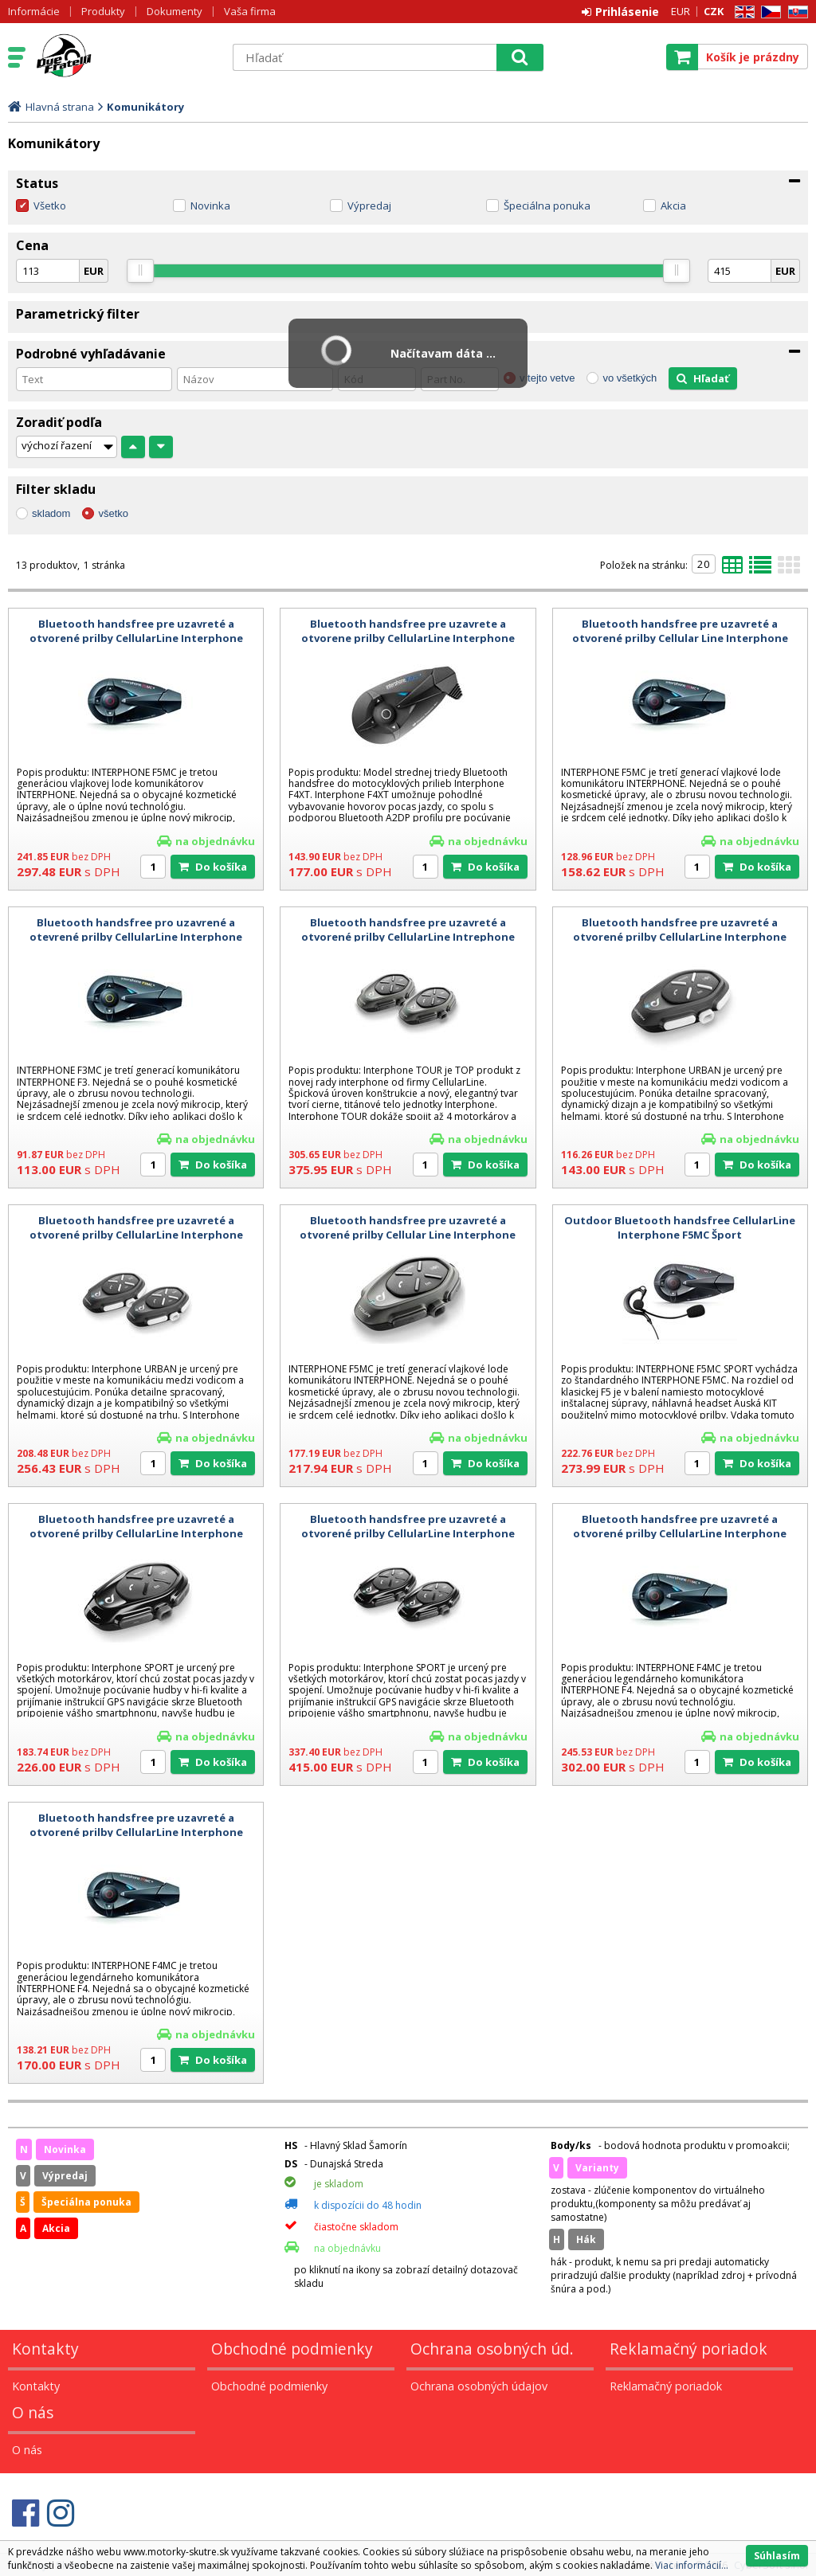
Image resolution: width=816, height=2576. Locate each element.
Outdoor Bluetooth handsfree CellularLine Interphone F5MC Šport (679, 1227)
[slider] (140, 271)
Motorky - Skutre (125, 56)
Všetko (49, 205)
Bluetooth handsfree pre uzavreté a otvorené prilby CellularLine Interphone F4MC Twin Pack (680, 1533)
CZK (714, 11)
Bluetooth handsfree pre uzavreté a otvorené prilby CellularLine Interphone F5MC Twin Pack (136, 638)
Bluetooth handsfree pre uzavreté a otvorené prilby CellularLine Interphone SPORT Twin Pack (408, 1533)
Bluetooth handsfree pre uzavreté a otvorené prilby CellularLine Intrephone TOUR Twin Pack (408, 936)
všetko (113, 513)
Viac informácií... (691, 2565)
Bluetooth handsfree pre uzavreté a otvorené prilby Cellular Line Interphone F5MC (680, 638)
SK (795, 12)
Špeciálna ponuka (547, 205)
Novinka (210, 205)
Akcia (673, 205)
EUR (680, 11)
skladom (51, 513)
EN (742, 12)
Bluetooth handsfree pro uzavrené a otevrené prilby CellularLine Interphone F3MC (135, 936)
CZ (768, 12)
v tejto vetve (547, 378)
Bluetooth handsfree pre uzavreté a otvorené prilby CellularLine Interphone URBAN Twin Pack (136, 1234)
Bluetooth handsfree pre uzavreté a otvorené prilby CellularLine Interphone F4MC (136, 1832)
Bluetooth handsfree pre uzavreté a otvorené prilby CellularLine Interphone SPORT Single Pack (136, 1533)
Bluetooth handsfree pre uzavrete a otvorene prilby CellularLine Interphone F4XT (408, 638)
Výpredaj (369, 205)
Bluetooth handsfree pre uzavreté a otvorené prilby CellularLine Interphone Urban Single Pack (680, 936)
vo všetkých (629, 378)
